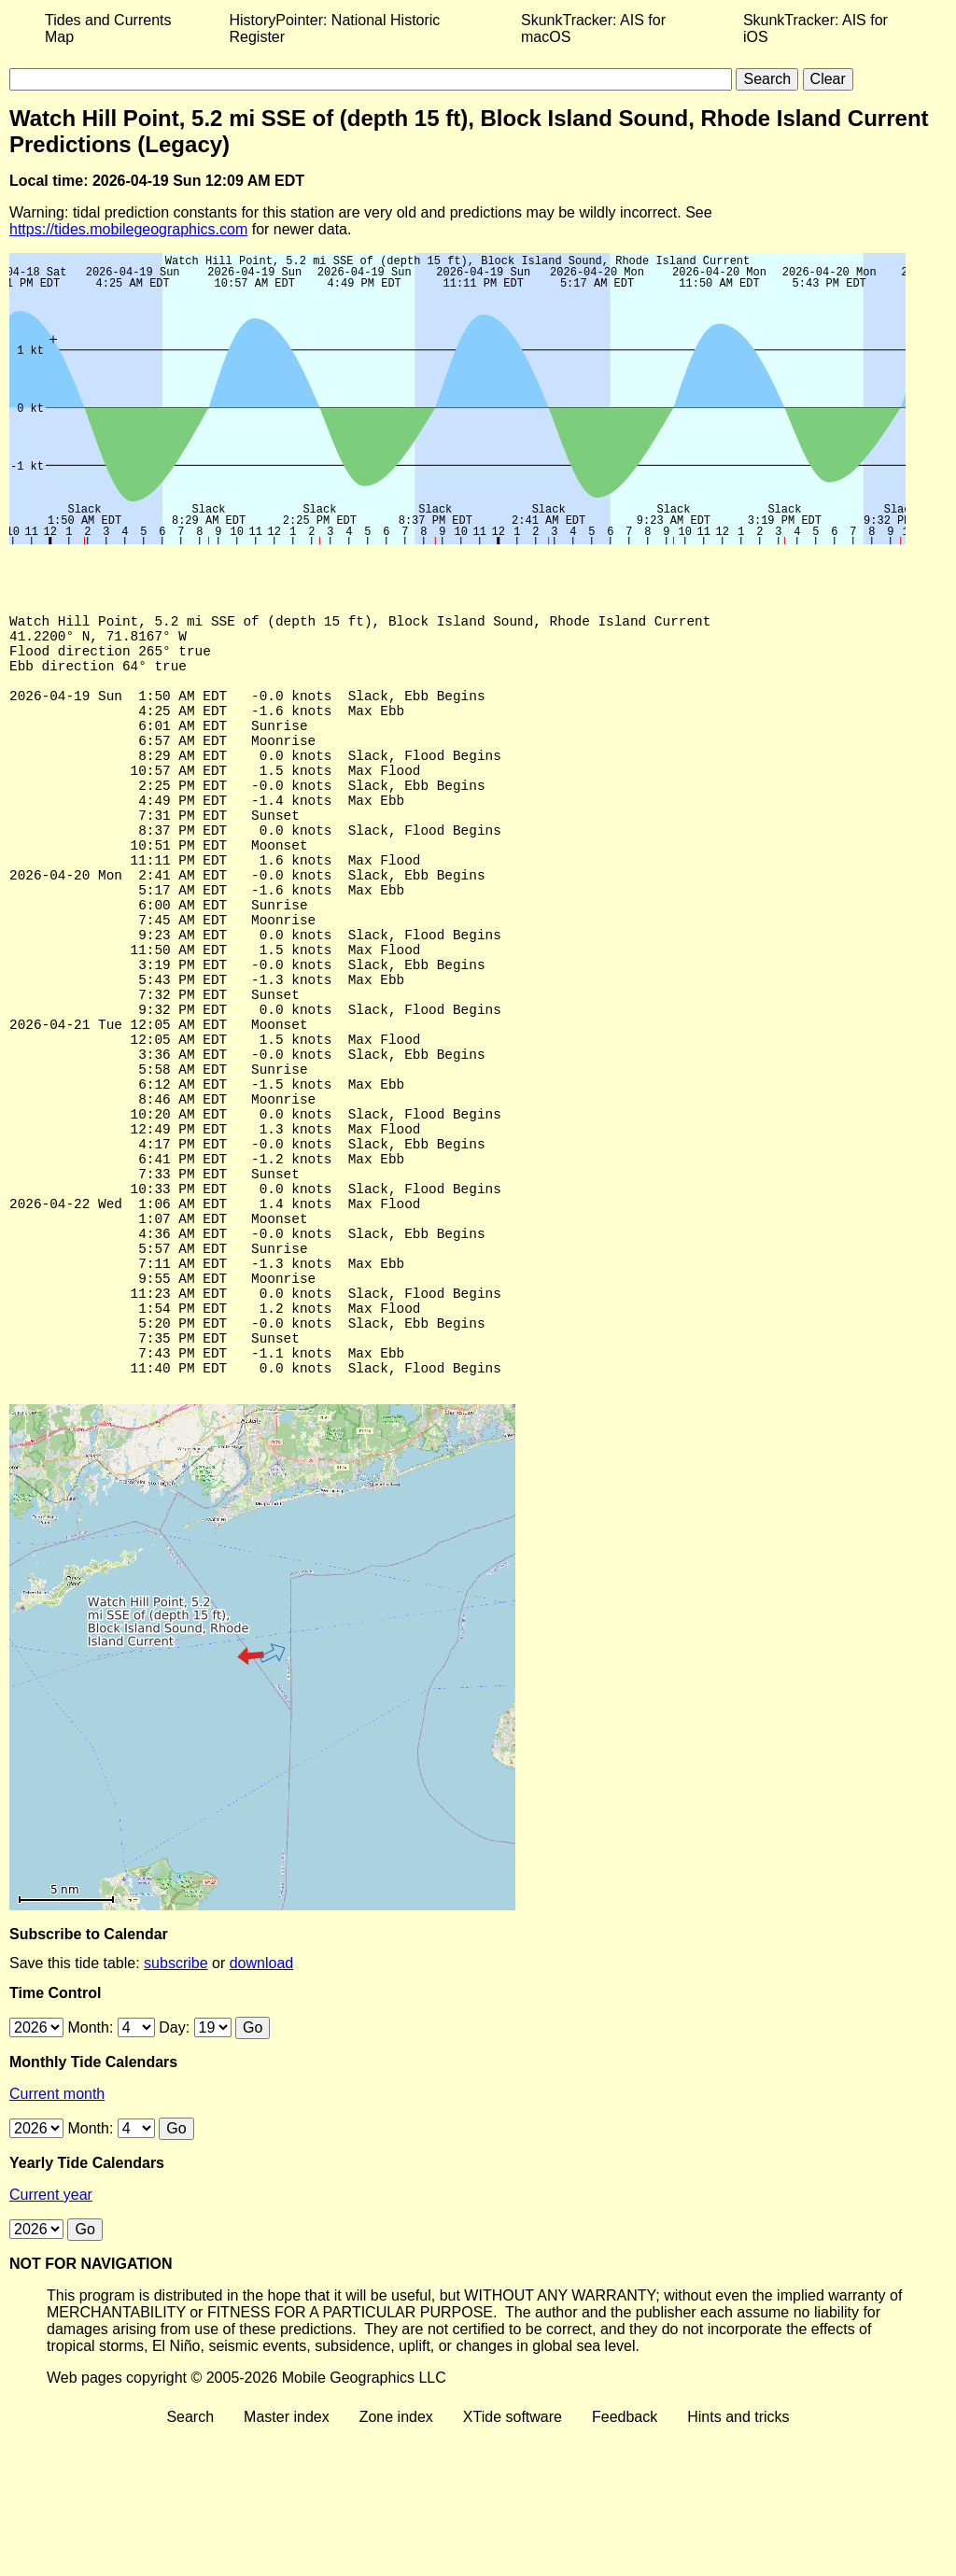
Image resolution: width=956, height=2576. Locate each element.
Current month (57, 2237)
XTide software (512, 2560)
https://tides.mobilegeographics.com (128, 229)
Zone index (396, 2560)
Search (190, 2560)
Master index (287, 2560)
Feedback (624, 2560)
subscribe (175, 2106)
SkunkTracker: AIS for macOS (593, 28)
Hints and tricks (738, 2560)
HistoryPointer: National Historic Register (335, 28)
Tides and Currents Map (108, 28)
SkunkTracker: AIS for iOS (815, 28)
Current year (50, 2337)
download (262, 2106)
